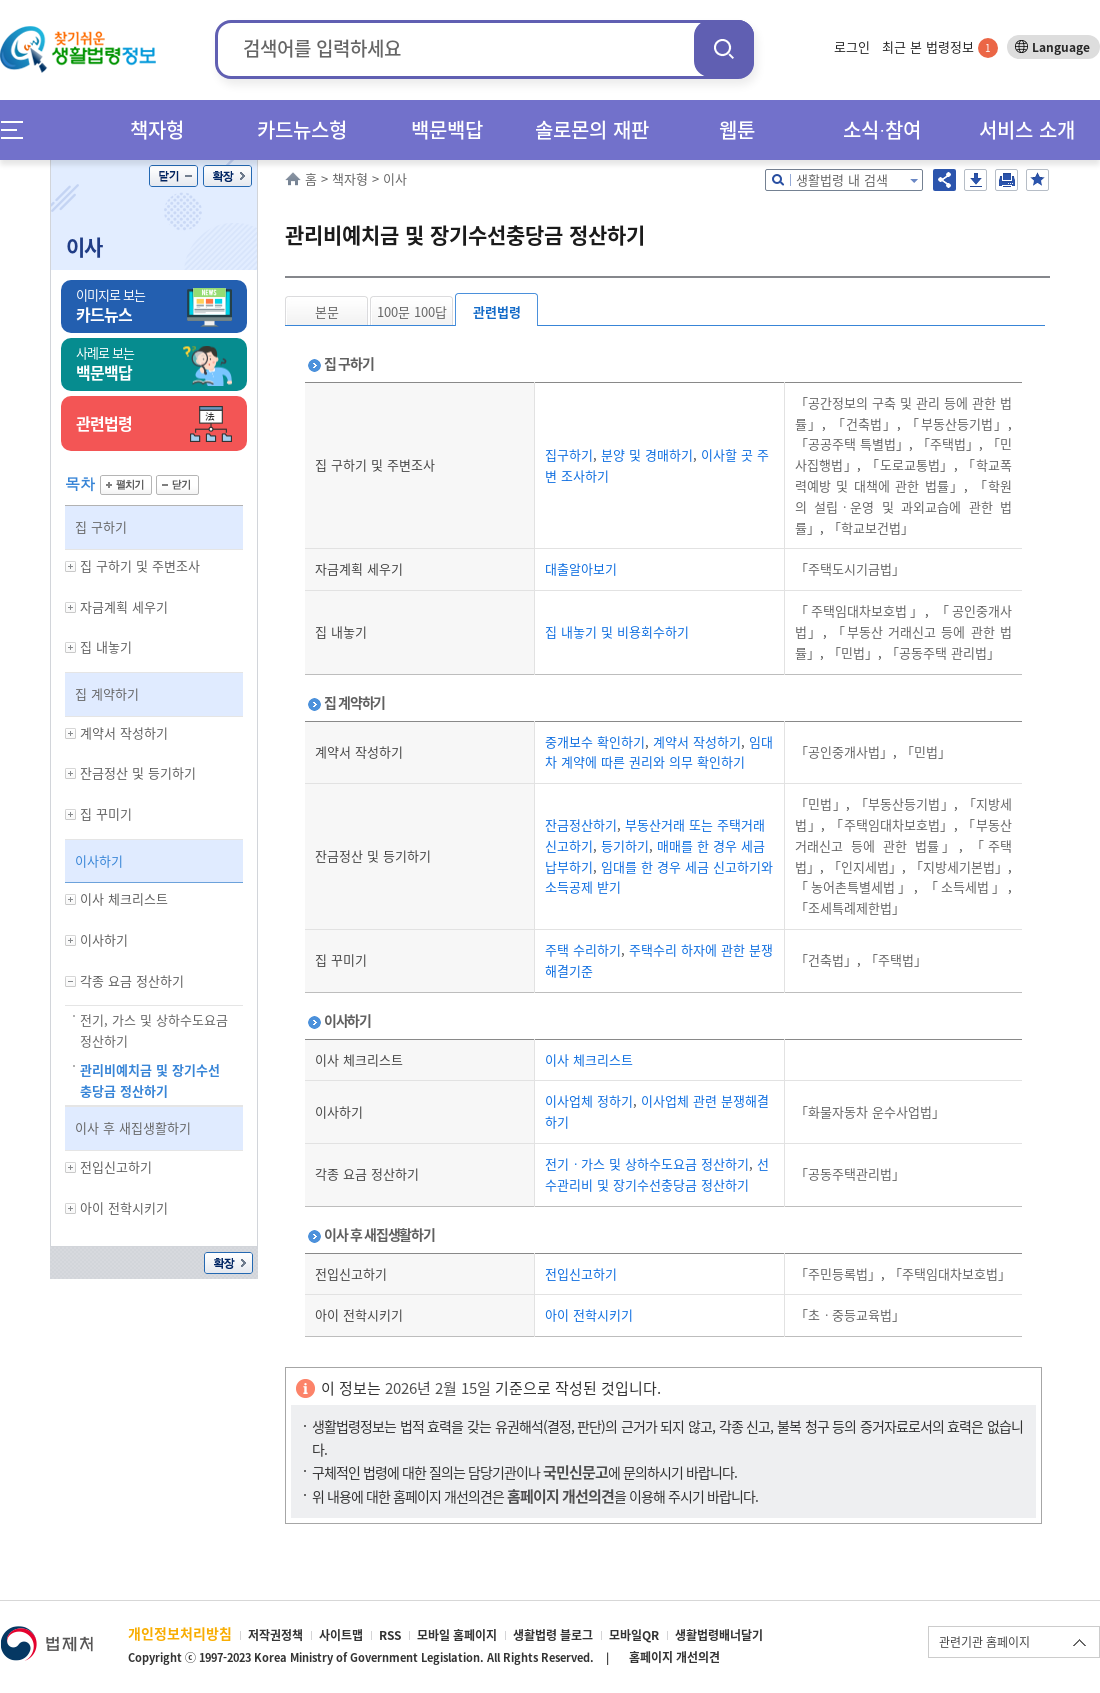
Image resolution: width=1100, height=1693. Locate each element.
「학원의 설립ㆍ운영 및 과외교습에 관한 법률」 (903, 506)
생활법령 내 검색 (842, 179)
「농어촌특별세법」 (854, 886)
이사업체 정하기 (589, 1100)
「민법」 (851, 652)
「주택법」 (946, 443)
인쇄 (1006, 180)
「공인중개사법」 (844, 751)
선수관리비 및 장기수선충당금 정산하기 (657, 1174)
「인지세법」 (863, 866)
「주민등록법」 (838, 1273)
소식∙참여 (882, 129)
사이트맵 (341, 1635)
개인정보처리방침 (180, 1633)
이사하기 (99, 860)
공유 (944, 180)
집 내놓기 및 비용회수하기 (617, 631)
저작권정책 (275, 1635)
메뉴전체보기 (18, 129)
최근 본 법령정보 (940, 46)
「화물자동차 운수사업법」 (870, 1111)
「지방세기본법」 (957, 866)
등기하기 (623, 845)
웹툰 (737, 129)
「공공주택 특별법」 (852, 443)
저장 (975, 180)
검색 (724, 48)
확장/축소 (227, 176)
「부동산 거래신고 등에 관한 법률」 (903, 835)
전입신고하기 (581, 1273)
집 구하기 (101, 526)
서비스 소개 (1027, 129)
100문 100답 (412, 311)
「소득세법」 (963, 886)
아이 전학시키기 (589, 1314)
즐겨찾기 (1037, 180)
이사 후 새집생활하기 (133, 1127)
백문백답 (447, 129)
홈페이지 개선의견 (674, 1657)
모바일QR (634, 1635)
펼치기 (126, 485)
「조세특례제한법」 (850, 907)
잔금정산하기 (581, 824)
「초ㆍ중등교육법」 (850, 1314)
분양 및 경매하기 (645, 454)
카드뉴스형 (302, 129)
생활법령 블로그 (553, 1635)
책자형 (157, 129)
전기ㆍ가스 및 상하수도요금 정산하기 (647, 1163)
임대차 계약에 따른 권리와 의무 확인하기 (659, 752)
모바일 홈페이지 (457, 1635)
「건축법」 (861, 423)
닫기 (173, 176)
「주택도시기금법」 (850, 568)
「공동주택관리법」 (850, 1173)
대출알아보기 (581, 568)
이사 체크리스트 (589, 1059)
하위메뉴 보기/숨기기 (71, 566)
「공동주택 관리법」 (941, 652)
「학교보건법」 (869, 527)
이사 (84, 246)
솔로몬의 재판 (592, 129)
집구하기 (569, 454)
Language (1061, 47)
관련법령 (497, 311)
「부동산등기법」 (954, 423)
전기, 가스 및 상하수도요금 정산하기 (154, 1030)
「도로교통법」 (907, 464)
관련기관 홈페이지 (984, 1642)
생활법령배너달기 (719, 1635)
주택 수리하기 (583, 949)
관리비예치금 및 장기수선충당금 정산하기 (150, 1080)
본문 (327, 311)
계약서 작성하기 (695, 741)
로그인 (852, 46)
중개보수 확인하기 (595, 741)
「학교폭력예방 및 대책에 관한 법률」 (903, 475)
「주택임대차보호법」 (860, 610)
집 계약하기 (107, 693)
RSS (390, 1635)
